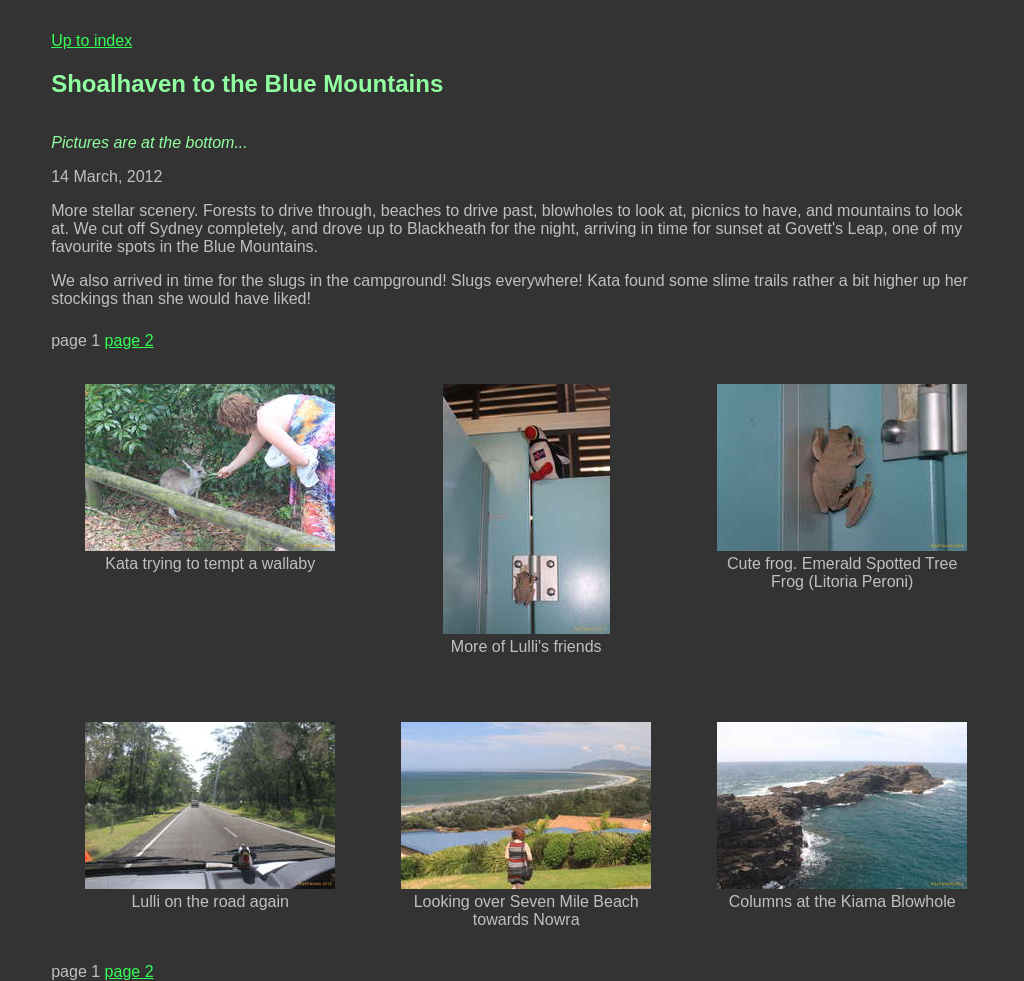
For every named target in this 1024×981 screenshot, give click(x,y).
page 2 (129, 340)
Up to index (91, 40)
